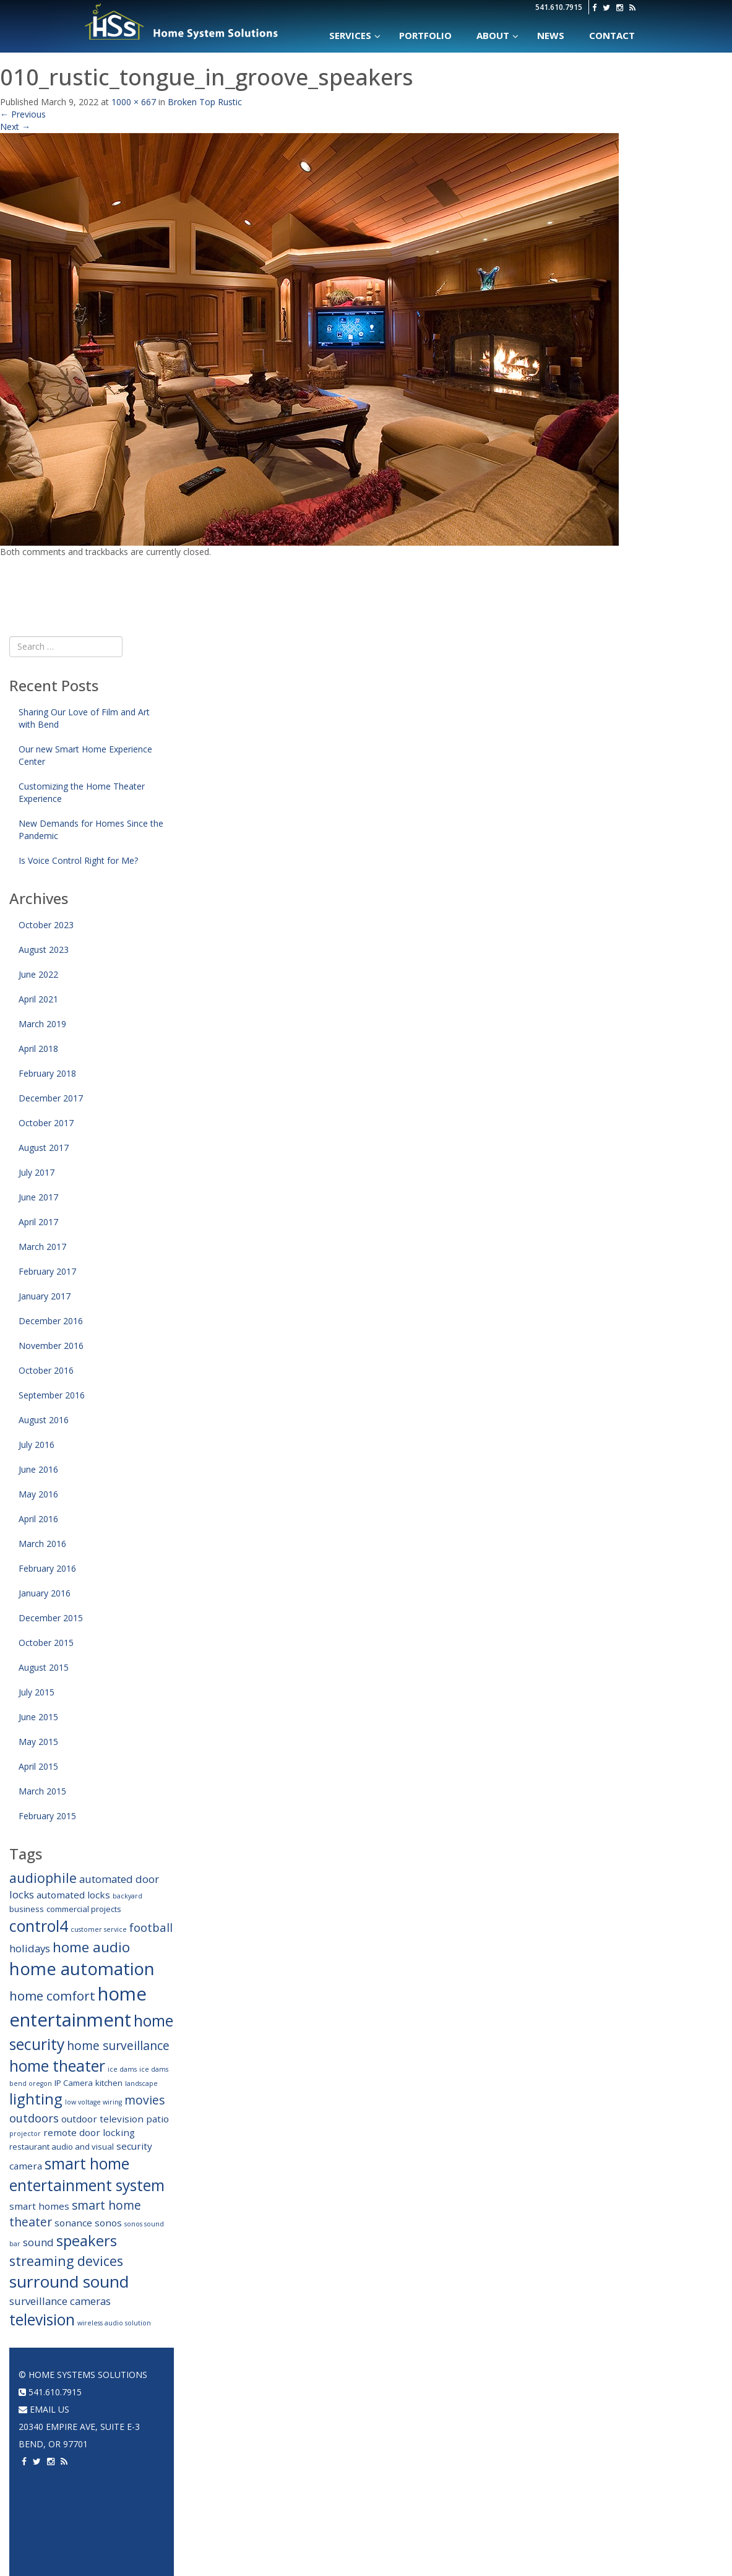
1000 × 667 (133, 102)
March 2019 (42, 1024)
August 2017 (44, 1147)
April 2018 (38, 1048)
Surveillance (534, 2496)
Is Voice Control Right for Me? (78, 860)
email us (44, 2409)
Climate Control (255, 2426)
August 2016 (44, 1420)
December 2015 (51, 1618)
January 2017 (45, 1296)
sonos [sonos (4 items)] (108, 2222)
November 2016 (51, 1345)
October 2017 (46, 1123)
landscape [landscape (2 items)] (141, 2083)
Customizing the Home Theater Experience (82, 792)
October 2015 (46, 1642)
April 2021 (38, 999)
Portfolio (529, 2374)
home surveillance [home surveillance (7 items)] (118, 2045)
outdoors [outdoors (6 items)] (34, 2118)
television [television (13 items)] (42, 2319)
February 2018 (47, 1073)
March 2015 (42, 1791)
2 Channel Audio (351, 2461)
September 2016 (52, 1395)
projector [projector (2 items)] (25, 2133)
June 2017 (38, 1197)
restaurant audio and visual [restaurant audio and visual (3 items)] (61, 2146)
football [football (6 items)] (151, 1927)
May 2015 (38, 1741)
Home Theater (444, 2374)
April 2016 (38, 1519)
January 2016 (45, 1593)
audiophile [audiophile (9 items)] (43, 1878)
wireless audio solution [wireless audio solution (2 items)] (114, 2323)
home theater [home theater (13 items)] (57, 2066)
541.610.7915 (558, 7)
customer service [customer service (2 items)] (99, 1929)
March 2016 (42, 1543)
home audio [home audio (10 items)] (91, 1947)
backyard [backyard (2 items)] (127, 1896)
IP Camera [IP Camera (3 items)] (73, 2082)
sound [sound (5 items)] (38, 2242)
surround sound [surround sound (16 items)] (69, 2281)
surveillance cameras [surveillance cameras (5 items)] (60, 2301)
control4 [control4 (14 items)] (38, 1925)
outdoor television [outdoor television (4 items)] (102, 2119)
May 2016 (38, 1494)
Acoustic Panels (446, 2461)
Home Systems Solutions (182, 21)
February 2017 (47, 1271)
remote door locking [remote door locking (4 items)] (89, 2132)
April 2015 (38, 1766)
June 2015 (38, 1717)
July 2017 (36, 1172)
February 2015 (47, 1816)
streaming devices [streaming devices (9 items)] (66, 2261)
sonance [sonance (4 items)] (73, 2222)
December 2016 (51, 1321)
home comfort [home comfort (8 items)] (52, 1995)
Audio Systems (348, 2374)
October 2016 (46, 1370)
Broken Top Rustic (205, 102)
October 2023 (46, 925)
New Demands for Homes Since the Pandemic (91, 829)
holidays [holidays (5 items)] (29, 1948)
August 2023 (44, 949)
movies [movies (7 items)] (144, 2099)
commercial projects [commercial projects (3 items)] (83, 1909)
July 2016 (36, 1444)
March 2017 (42, 1246)
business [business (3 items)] (26, 1909)
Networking (532, 2409)
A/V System (528, 2426)
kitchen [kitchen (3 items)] (109, 2082)
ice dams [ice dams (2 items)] (122, 2069)
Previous (23, 114)
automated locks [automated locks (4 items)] (73, 1895)
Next (15, 126)
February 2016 (47, 1568)
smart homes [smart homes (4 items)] (39, 2206)
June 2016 (38, 1469)
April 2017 (38, 1222)
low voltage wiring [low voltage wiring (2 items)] (93, 2102)
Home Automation (263, 2374)
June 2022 (38, 974)
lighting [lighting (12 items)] (35, 2099)
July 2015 (36, 1692)
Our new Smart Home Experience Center (85, 755)
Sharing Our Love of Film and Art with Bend (84, 718)
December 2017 (51, 1098)
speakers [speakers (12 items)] (86, 2241)
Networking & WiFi (258, 2409)
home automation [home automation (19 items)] (82, 1968)
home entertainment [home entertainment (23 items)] (78, 2006)
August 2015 (44, 1667)
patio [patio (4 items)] (157, 2119)
